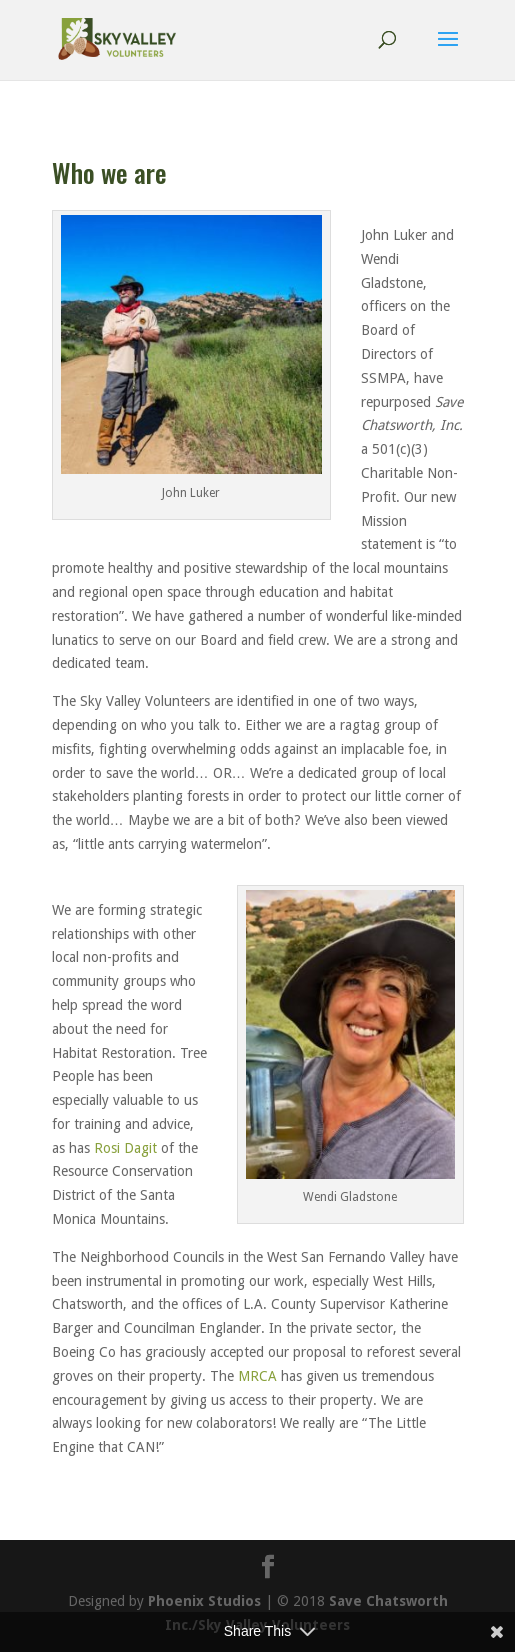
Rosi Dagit (125, 1148)
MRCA (257, 1376)
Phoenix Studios (204, 1601)
